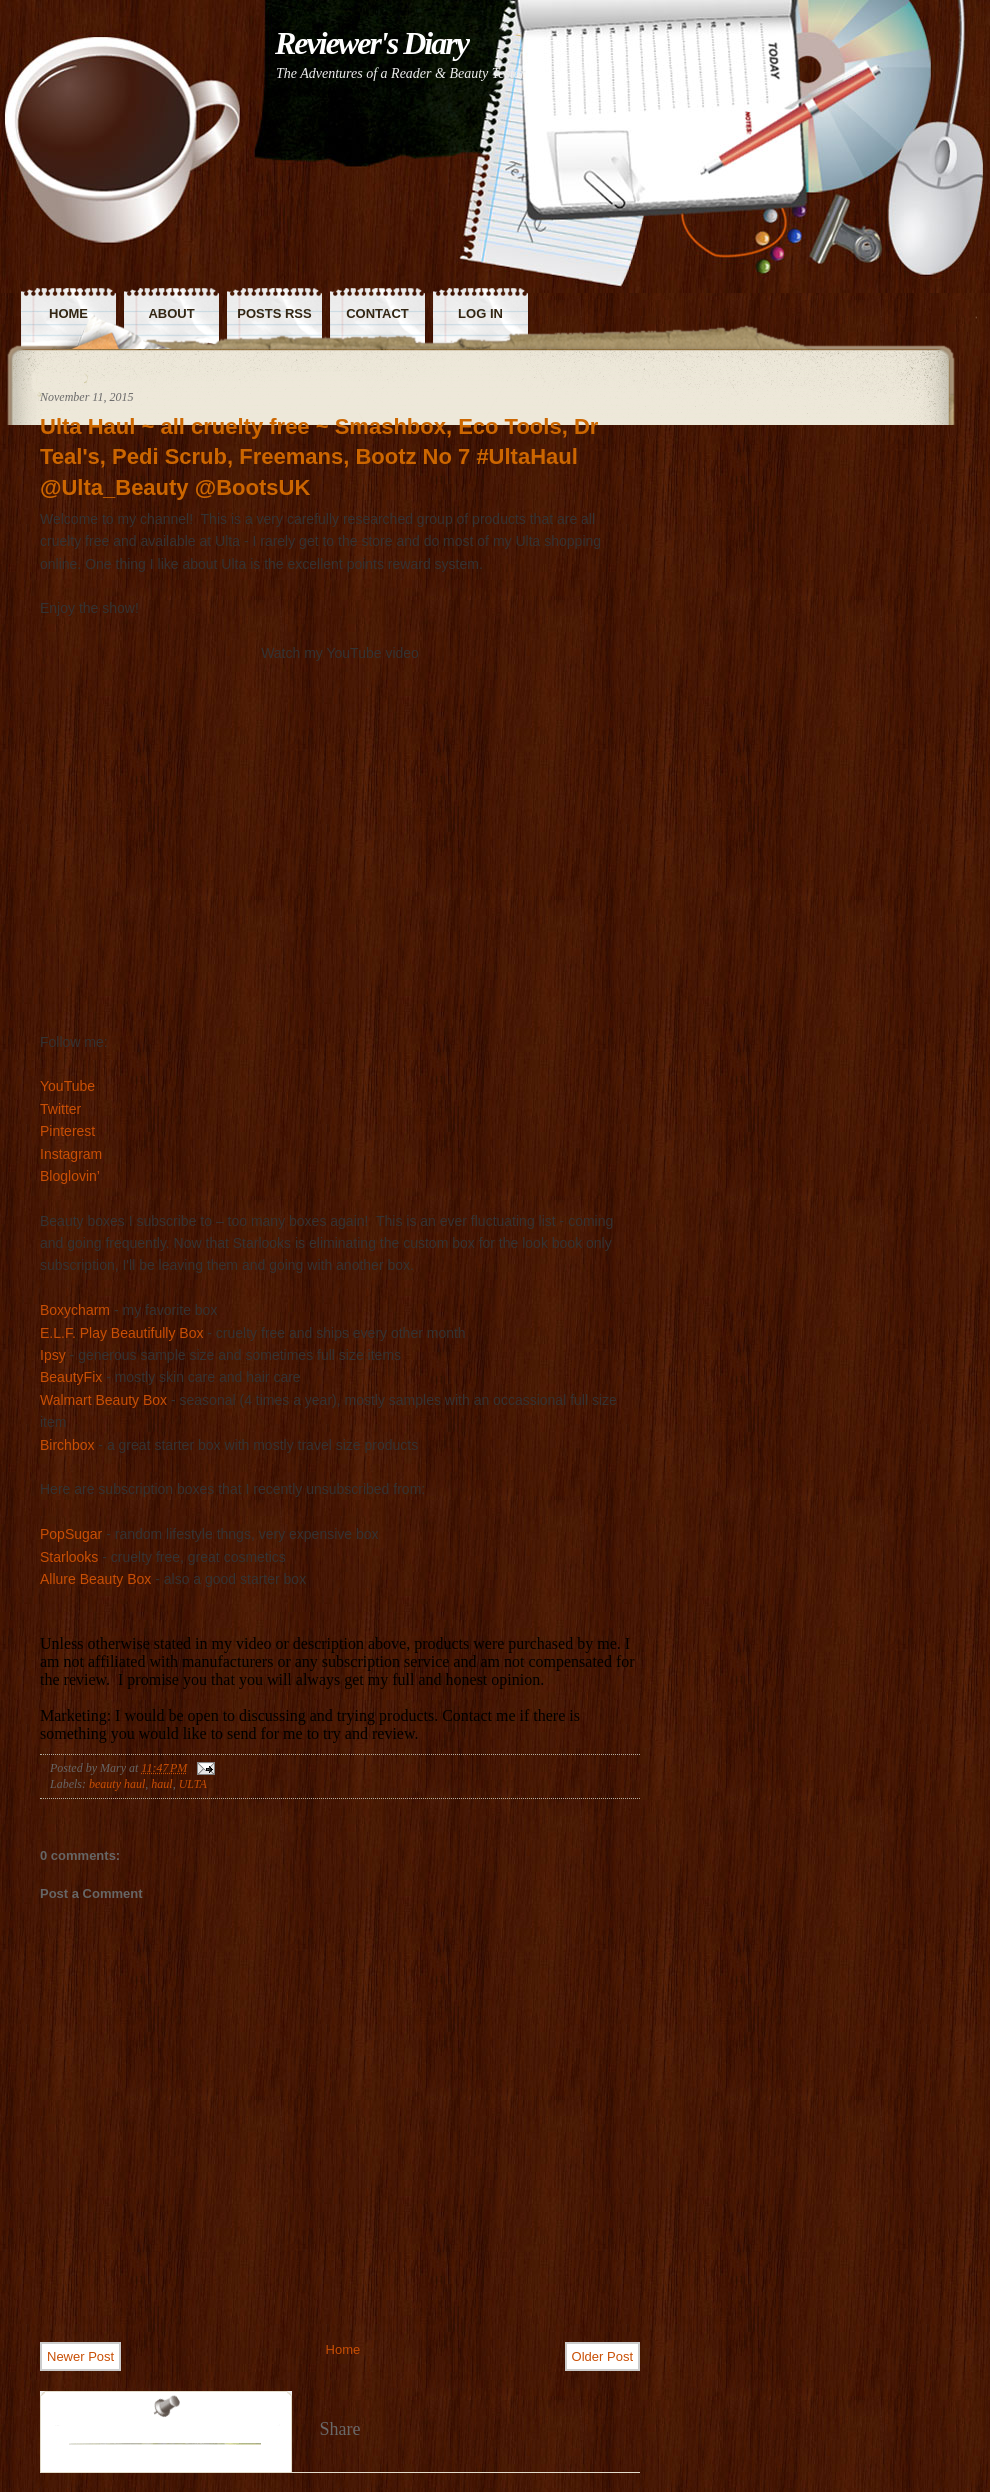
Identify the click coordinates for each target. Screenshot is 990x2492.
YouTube (67, 1086)
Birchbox (67, 1445)
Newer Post (80, 2356)
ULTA (193, 1784)
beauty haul (117, 1784)
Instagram (71, 1154)
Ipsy (53, 1355)
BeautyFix (71, 1377)
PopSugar (71, 1534)
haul (161, 1784)
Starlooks (69, 1557)
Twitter (60, 1109)
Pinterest (67, 1131)
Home (343, 2349)
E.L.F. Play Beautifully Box (121, 1333)
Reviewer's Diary (371, 43)
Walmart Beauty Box (103, 1400)
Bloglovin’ (70, 1176)
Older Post (602, 2356)
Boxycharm (75, 1310)
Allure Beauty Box (95, 1579)
